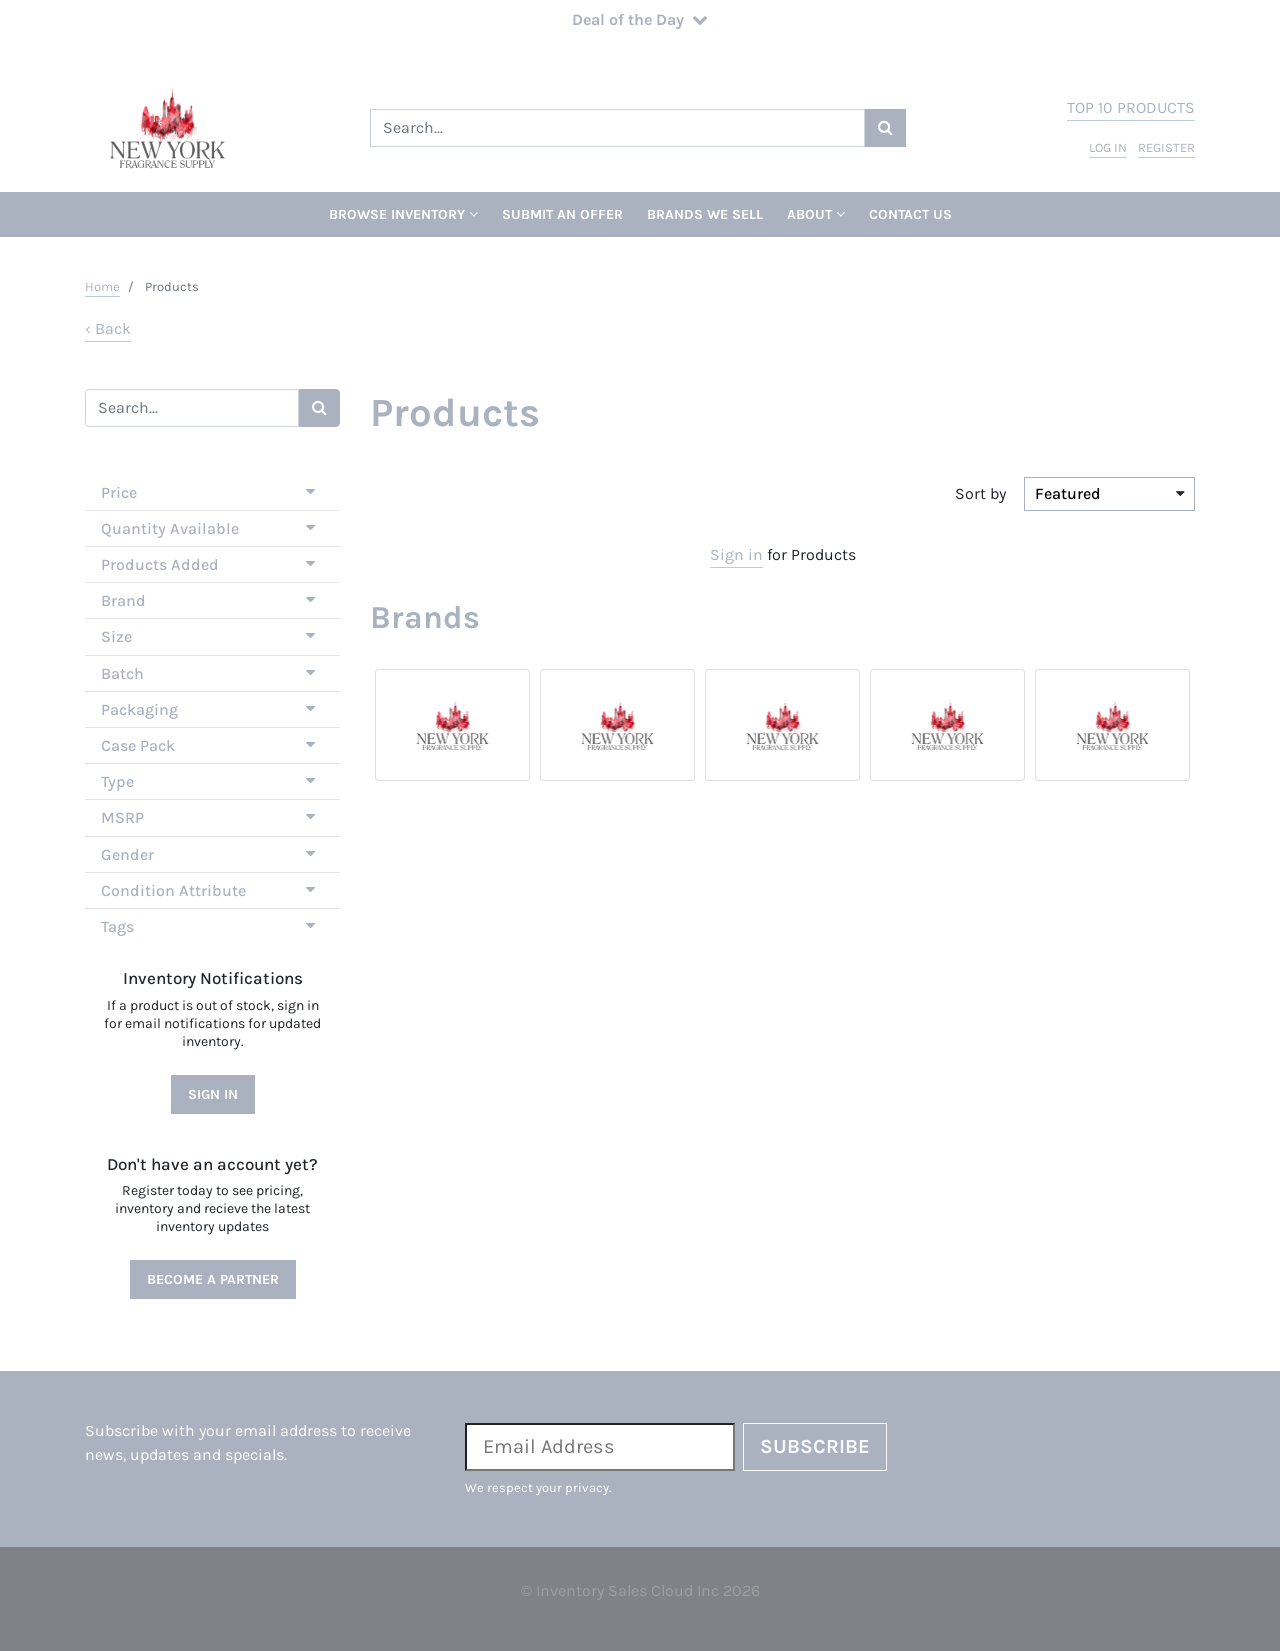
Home (102, 286)
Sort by (980, 493)
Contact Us (910, 214)
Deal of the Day (640, 19)
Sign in (736, 554)
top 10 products (1131, 107)
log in (1108, 147)
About (816, 214)
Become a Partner (213, 1279)
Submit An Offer (562, 214)
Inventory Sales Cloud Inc (627, 1590)
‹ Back (108, 328)
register (1166, 147)
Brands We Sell (705, 214)
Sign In (213, 1094)
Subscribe (815, 1446)
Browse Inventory (403, 214)
